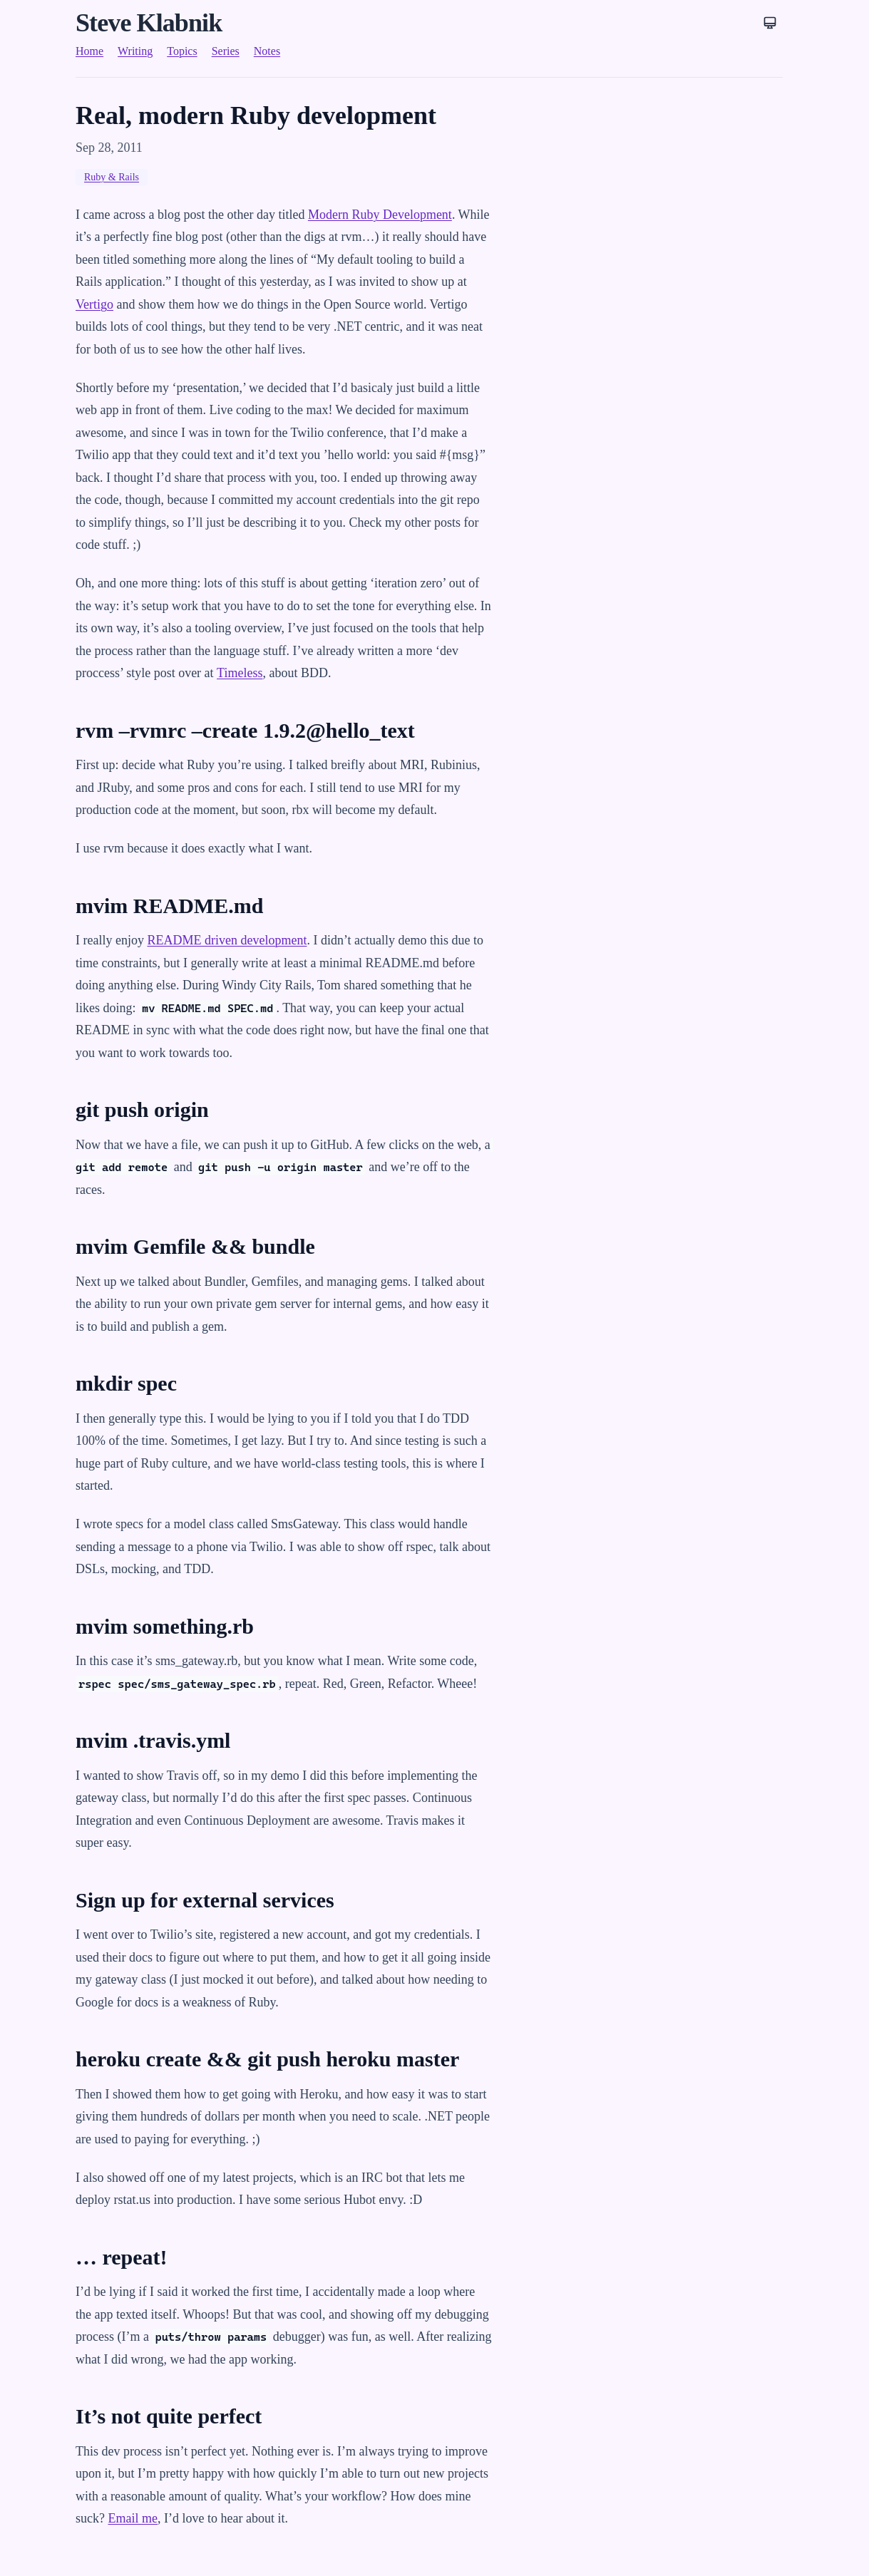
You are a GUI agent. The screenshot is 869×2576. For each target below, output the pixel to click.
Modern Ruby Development (380, 214)
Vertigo (94, 304)
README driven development (227, 940)
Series (226, 51)
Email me (132, 2518)
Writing (135, 51)
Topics (182, 51)
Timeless (239, 673)
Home (89, 51)
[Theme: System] (770, 23)
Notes (267, 51)
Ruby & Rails (111, 177)
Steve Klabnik (149, 23)
